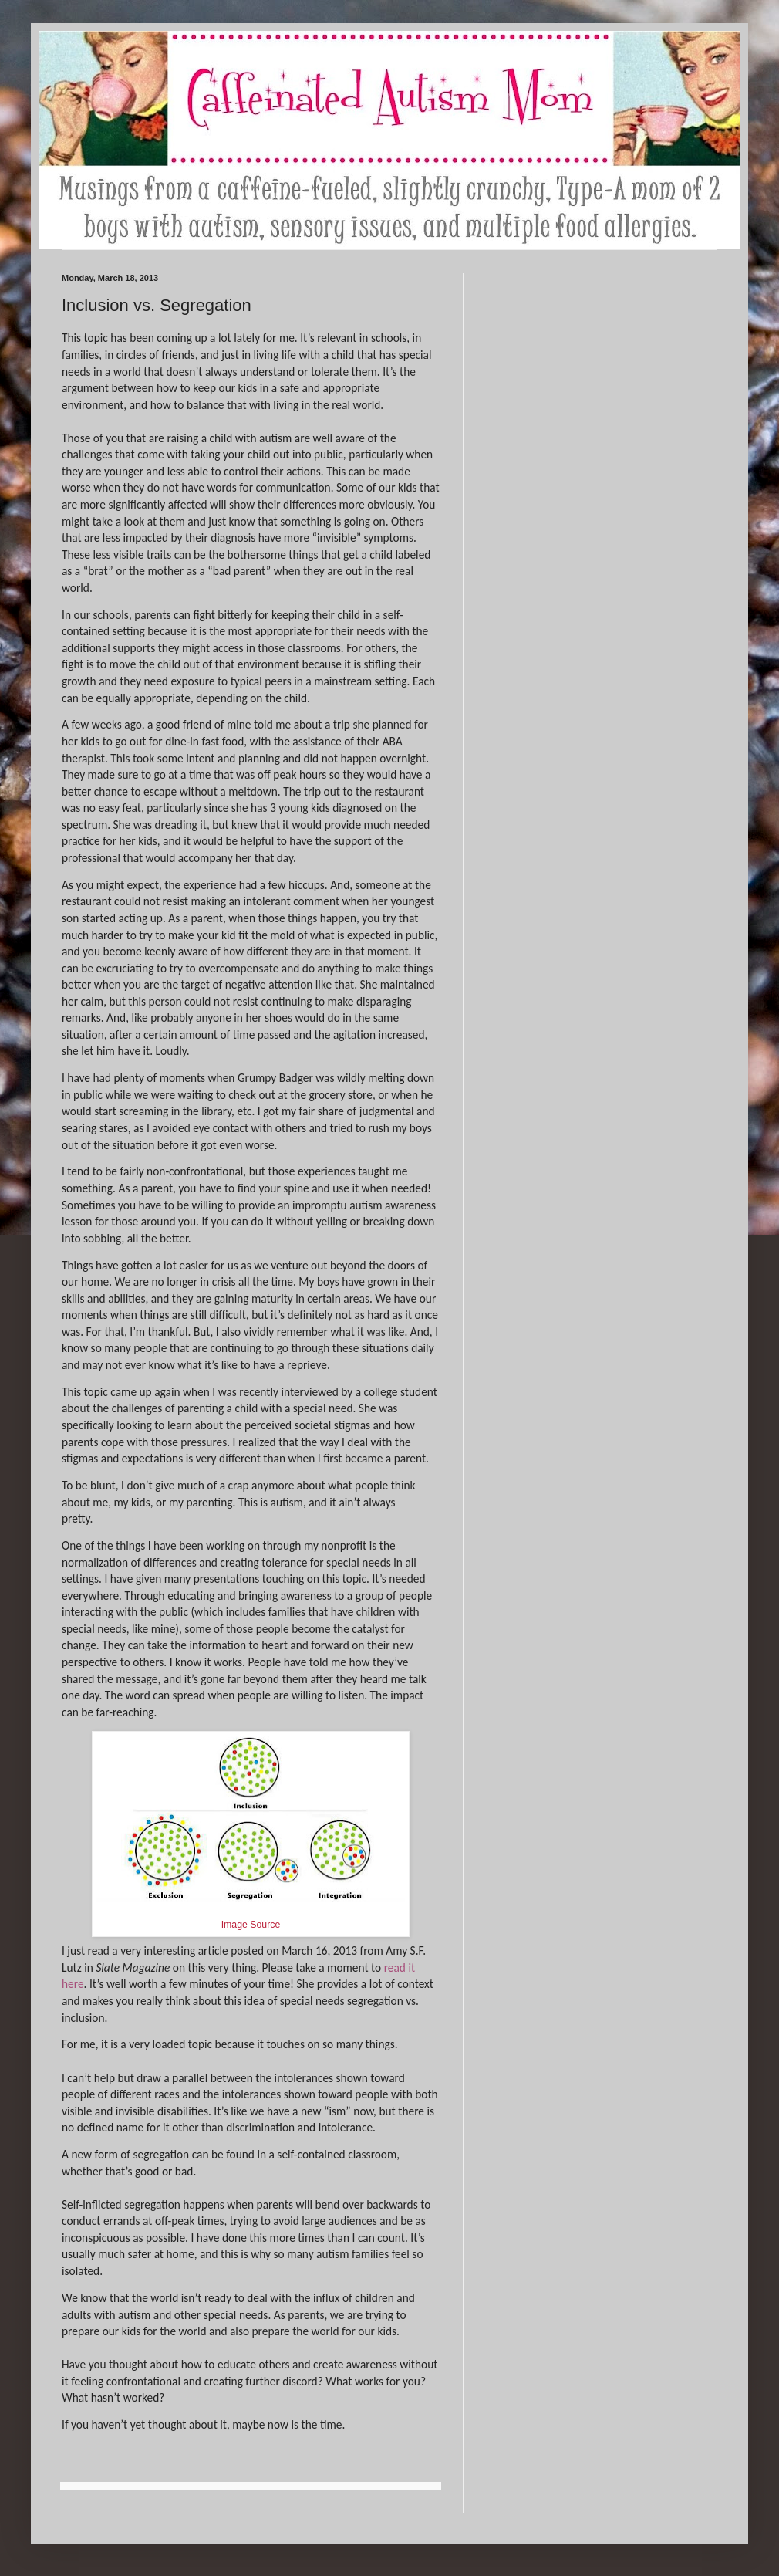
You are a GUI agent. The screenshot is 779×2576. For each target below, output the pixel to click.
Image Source (251, 1924)
